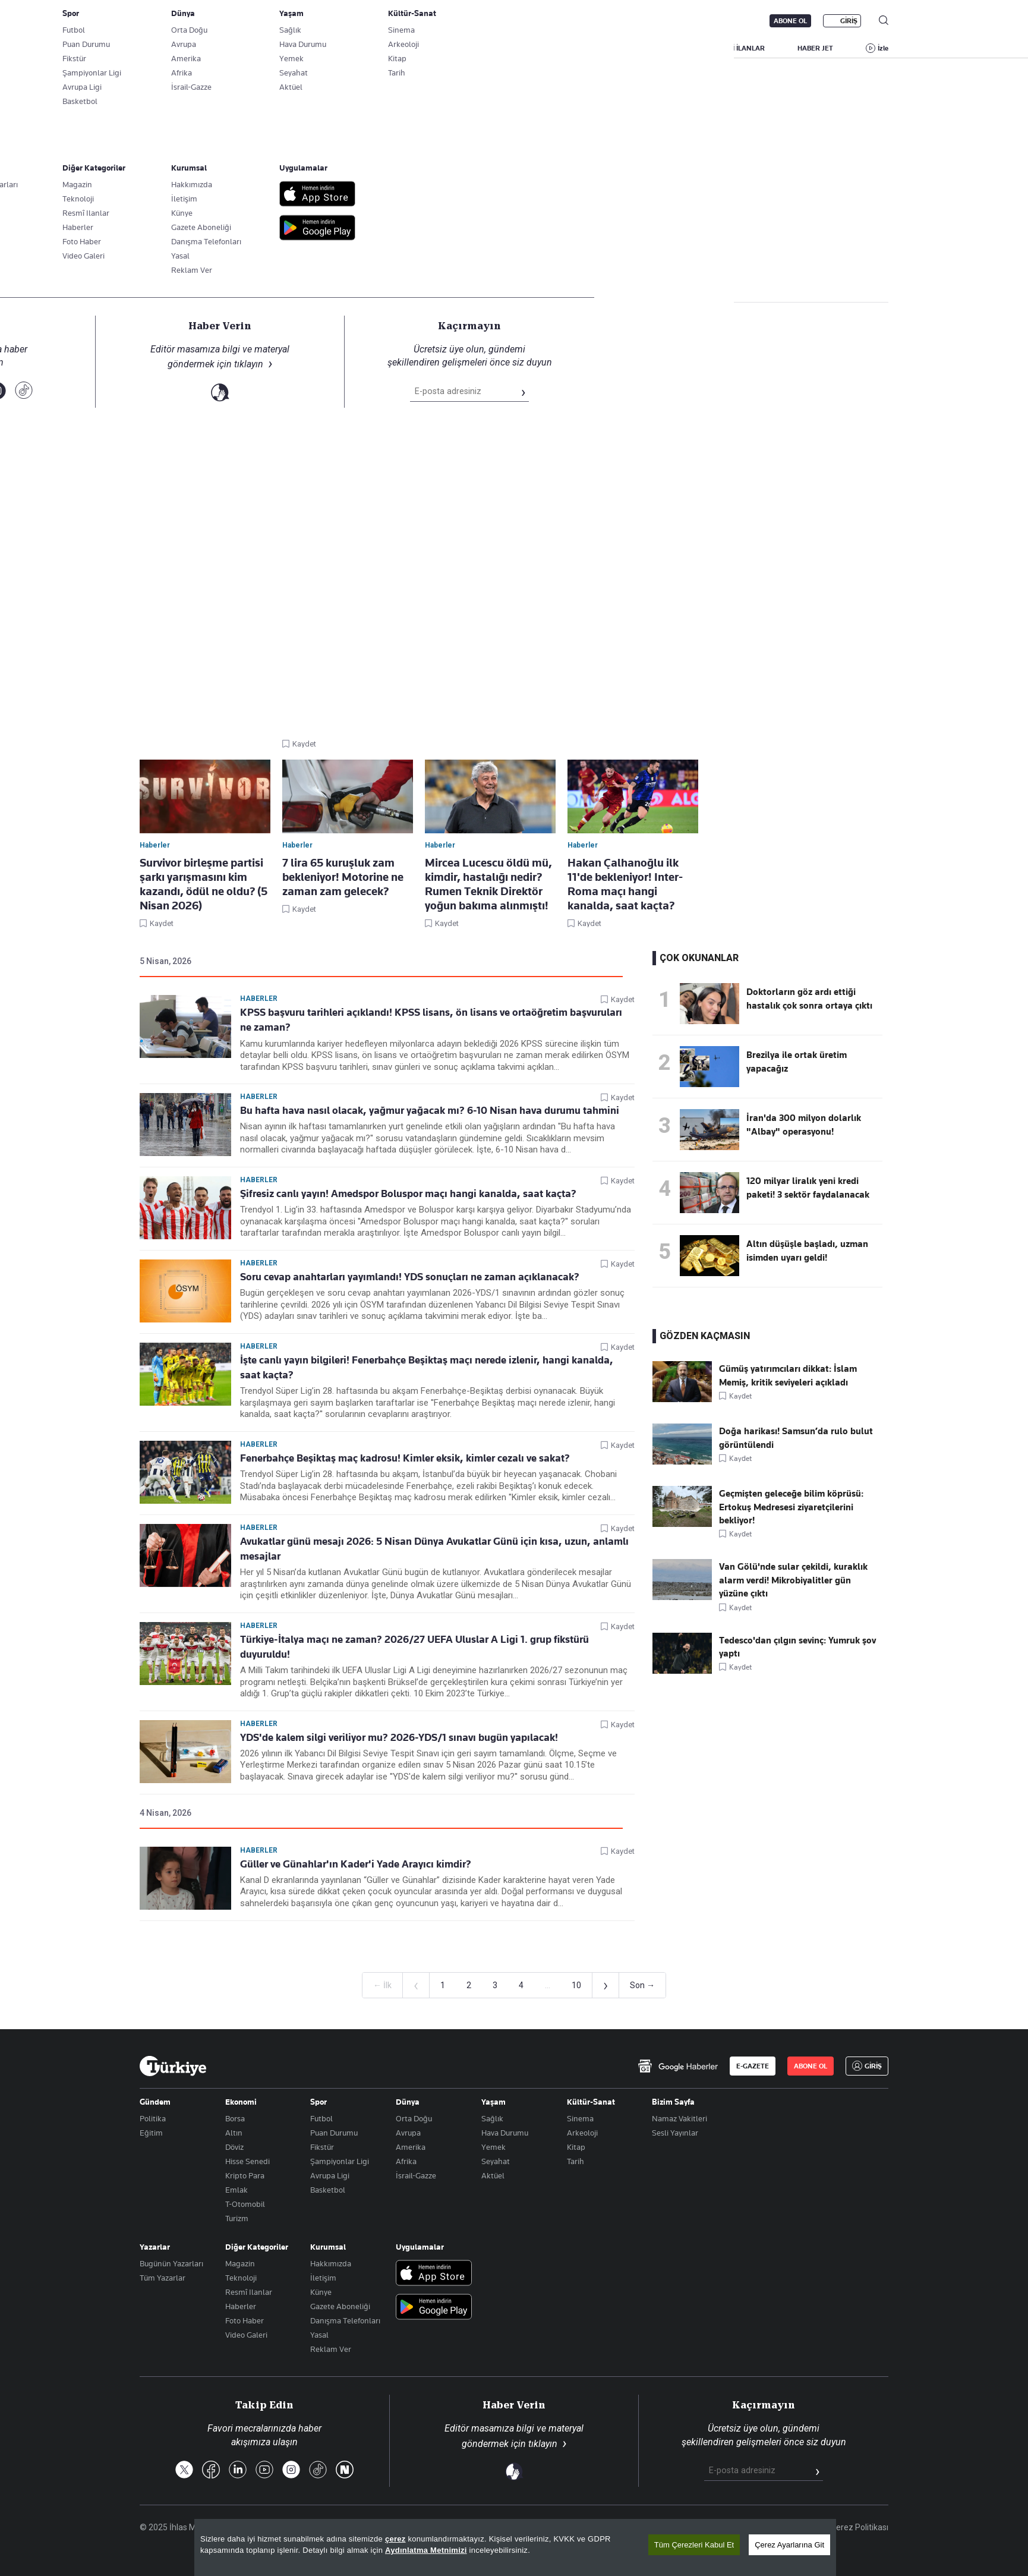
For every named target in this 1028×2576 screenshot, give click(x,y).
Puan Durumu (334, 2132)
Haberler (153, 283)
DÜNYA (562, 48)
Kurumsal (328, 2246)
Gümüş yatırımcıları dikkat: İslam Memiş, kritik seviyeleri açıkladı (788, 1375)
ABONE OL (790, 21)
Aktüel (492, 2175)
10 (576, 1985)
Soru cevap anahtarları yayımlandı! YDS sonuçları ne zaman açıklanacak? (409, 1277)
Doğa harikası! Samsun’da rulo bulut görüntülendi (796, 1438)
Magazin (240, 2263)
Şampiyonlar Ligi (339, 2161)
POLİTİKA (439, 48)
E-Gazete (200, 21)
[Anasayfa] (173, 2066)
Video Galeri (246, 2334)
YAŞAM (669, 48)
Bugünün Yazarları (171, 2263)
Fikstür (322, 2147)
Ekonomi (241, 2101)
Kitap (576, 2147)
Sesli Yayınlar (675, 2132)
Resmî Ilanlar (248, 2292)
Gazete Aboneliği (274, 21)
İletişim (323, 2277)
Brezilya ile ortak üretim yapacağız (796, 1061)
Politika (153, 2118)
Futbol (321, 2118)
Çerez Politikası (859, 2527)
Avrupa (408, 2132)
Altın (233, 2132)
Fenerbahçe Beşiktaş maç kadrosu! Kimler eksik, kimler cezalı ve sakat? (405, 1458)
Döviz (234, 2147)
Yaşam (493, 2101)
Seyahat (495, 2161)
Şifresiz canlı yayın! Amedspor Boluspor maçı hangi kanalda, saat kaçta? (408, 1193)
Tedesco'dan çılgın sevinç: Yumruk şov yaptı (797, 1647)
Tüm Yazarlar (162, 2277)
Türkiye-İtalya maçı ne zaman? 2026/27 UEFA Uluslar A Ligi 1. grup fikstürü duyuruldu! (414, 1646)
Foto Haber (244, 2320)
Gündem (155, 2101)
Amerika (410, 2147)
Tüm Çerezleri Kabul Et (694, 2544)
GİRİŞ (848, 21)
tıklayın (542, 2443)
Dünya (408, 2101)
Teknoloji (241, 2277)
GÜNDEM (377, 48)
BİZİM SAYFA (309, 48)
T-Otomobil (245, 2204)
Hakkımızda (330, 2263)
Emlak (236, 2189)
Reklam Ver (330, 2349)
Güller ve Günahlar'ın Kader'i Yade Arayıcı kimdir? (355, 1864)
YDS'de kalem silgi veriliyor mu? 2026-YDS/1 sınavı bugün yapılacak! (399, 1737)
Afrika (406, 2161)
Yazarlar (155, 2246)
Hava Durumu (504, 2132)
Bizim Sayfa (673, 2101)
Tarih (575, 2161)
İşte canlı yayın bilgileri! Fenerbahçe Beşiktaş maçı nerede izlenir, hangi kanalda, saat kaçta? (426, 1367)
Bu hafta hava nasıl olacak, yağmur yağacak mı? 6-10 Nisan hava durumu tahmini (429, 1110)
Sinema (580, 2118)
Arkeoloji (582, 2132)
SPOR (616, 48)
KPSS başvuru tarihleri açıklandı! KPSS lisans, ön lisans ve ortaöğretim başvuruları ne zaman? (431, 1019)
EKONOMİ (502, 48)
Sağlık (492, 2118)
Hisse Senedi (247, 2161)
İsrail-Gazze (416, 2175)
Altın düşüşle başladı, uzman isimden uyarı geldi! (807, 1250)
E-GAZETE (752, 2066)
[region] (515, 2547)
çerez (395, 2538)
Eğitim (151, 2132)
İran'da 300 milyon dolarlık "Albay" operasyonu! (803, 1124)
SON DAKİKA (167, 48)
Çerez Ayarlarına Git (789, 2544)
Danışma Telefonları (345, 2320)
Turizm (236, 2218)
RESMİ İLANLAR (739, 48)
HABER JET (815, 48)
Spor (318, 2101)
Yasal (319, 2334)
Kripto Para (244, 2175)
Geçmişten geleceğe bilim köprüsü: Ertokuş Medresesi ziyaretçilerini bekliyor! (791, 1507)
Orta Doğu (414, 2118)
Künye (321, 2292)
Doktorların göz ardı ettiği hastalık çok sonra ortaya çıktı (809, 998)
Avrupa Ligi (329, 2175)
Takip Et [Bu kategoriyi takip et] (513, 261)
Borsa (235, 2118)
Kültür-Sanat (591, 2101)
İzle (883, 48)
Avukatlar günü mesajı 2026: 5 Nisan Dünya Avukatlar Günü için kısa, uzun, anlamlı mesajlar (434, 1548)
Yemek (493, 2147)
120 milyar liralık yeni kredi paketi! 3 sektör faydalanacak (807, 1187)
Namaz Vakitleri (679, 2118)
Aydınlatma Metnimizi (426, 2550)
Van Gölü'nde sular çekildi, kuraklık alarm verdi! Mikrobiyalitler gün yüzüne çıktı (793, 1580)
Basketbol (327, 2189)
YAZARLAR (238, 48)
